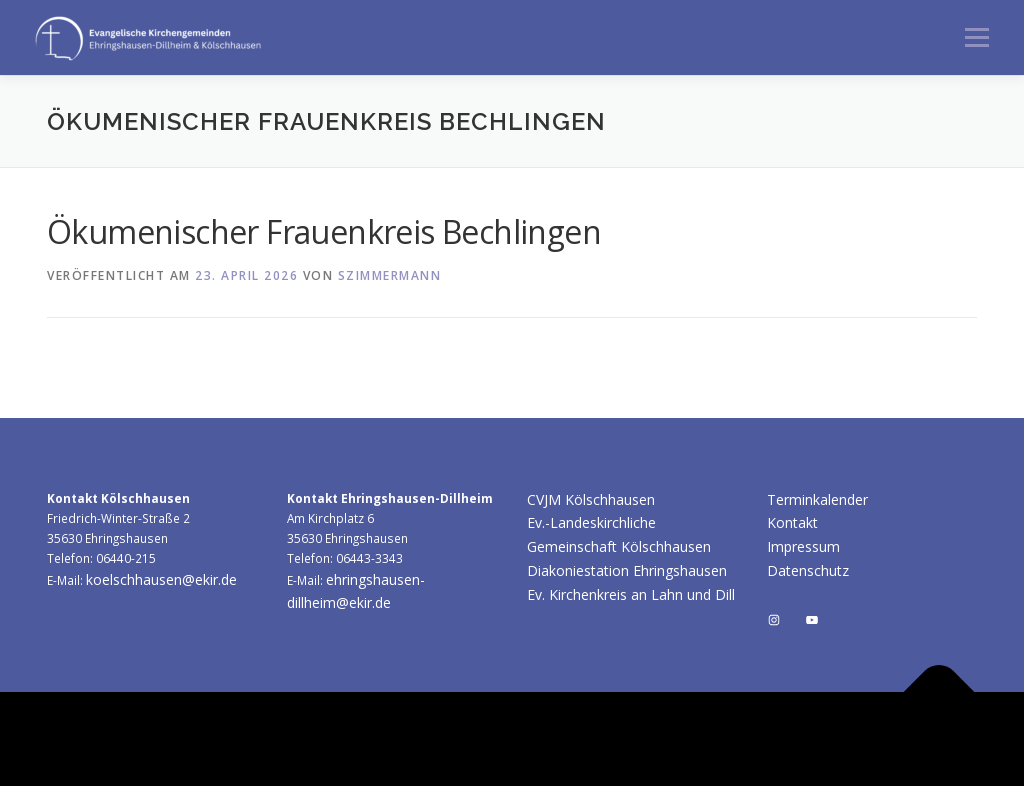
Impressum (803, 546)
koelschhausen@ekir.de (161, 579)
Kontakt (792, 522)
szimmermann (390, 275)
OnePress (728, 738)
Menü (976, 37)
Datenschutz (808, 570)
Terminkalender (817, 499)
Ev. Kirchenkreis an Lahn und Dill (631, 594)
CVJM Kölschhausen (591, 499)
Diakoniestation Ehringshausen (627, 570)
